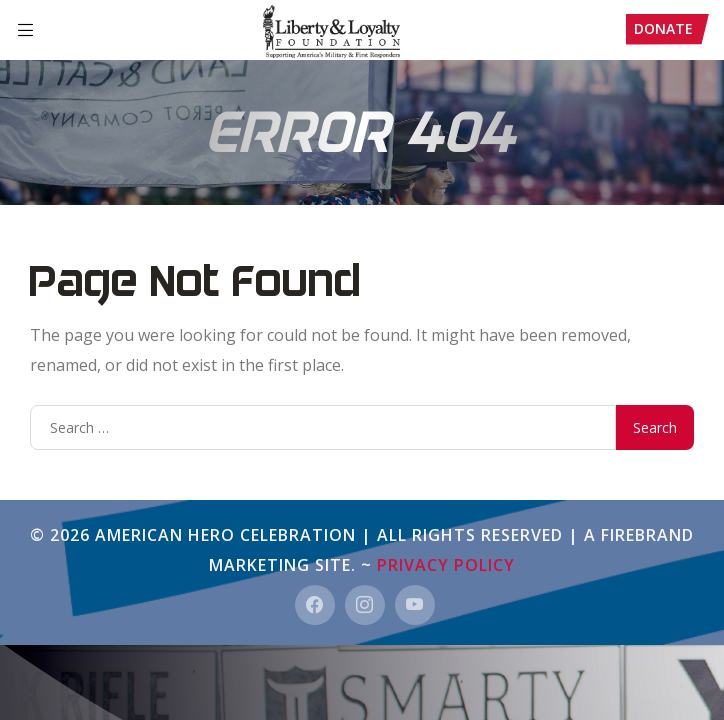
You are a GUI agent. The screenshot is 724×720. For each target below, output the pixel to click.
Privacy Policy (446, 565)
